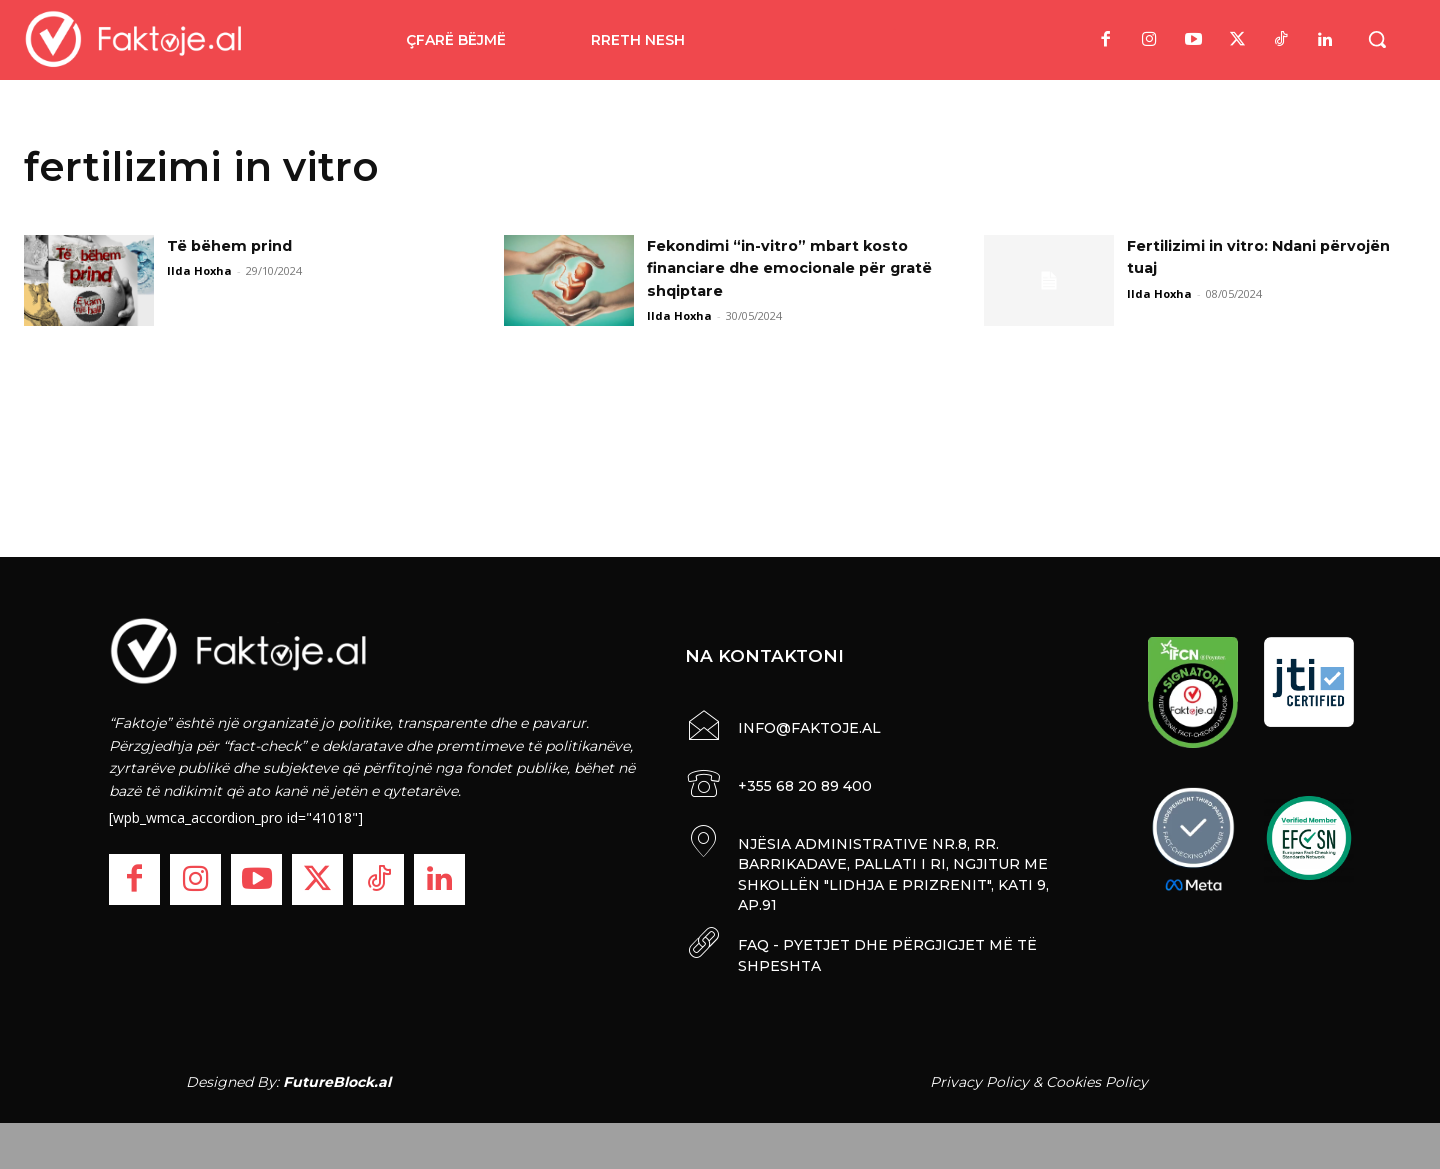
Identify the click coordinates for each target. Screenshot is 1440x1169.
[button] (1377, 39)
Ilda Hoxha (199, 270)
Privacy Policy (979, 1077)
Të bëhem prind (236, 245)
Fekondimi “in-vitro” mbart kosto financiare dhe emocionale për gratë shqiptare (790, 268)
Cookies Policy (1097, 1077)
